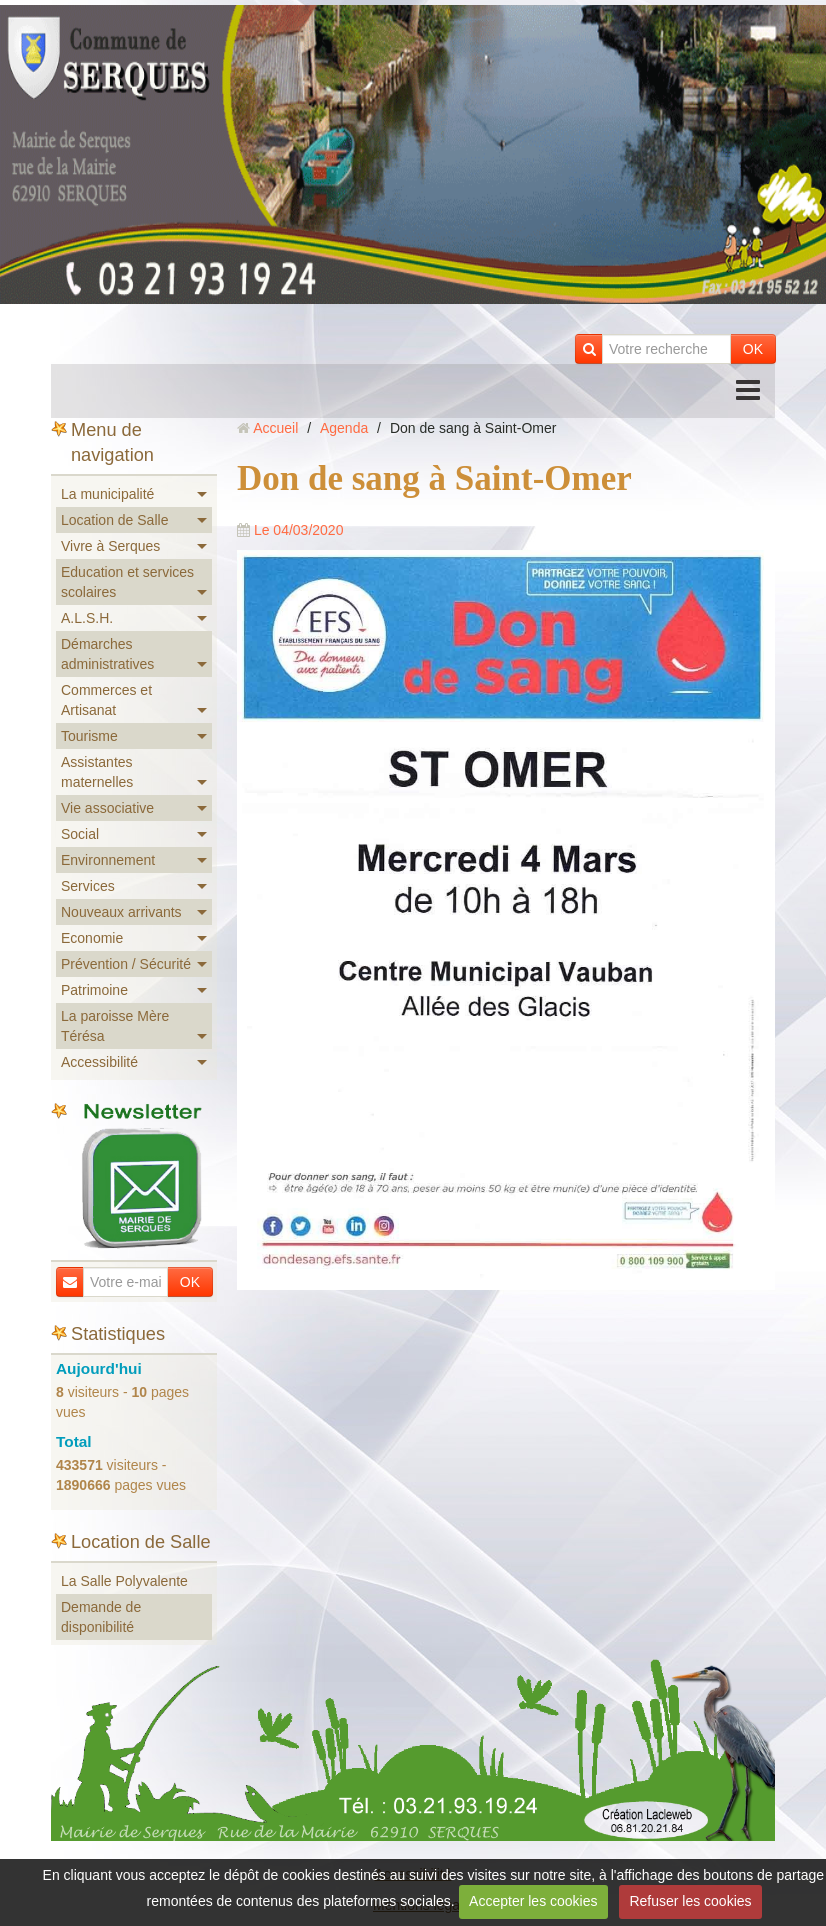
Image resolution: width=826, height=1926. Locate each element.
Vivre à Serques (110, 546)
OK (753, 349)
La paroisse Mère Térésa (115, 1026)
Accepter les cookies (533, 1901)
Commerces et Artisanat (106, 700)
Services (88, 886)
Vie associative (107, 808)
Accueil (275, 428)
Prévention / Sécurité (126, 964)
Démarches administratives (107, 654)
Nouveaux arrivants (121, 912)
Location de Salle (114, 520)
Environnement (108, 860)
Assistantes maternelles (97, 772)
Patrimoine (94, 990)
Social (80, 834)
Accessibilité (99, 1062)
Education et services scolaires (127, 582)
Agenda (344, 428)
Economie (92, 938)
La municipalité (107, 494)
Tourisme (89, 736)
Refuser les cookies (690, 1901)
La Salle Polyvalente (124, 1581)
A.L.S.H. (87, 618)
